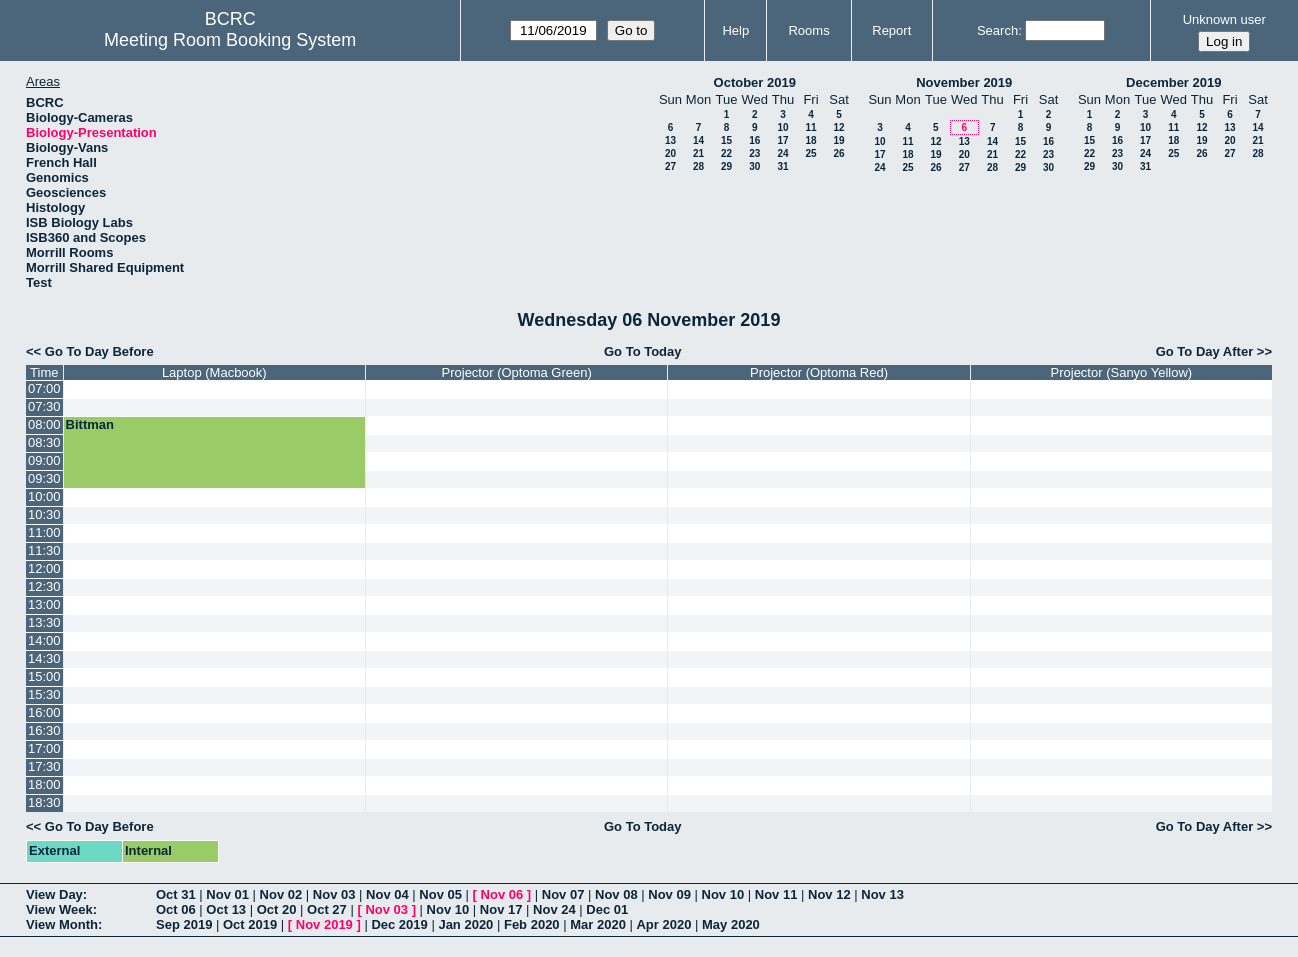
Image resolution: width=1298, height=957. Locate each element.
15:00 (44, 676)
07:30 (44, 406)
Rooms (808, 30)
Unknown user (1224, 19)
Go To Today (643, 351)
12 (838, 127)
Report (891, 30)
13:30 (44, 622)
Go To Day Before (99, 351)
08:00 (44, 424)
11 (810, 127)
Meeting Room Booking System (230, 40)
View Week (59, 909)
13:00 (44, 604)
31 (782, 166)
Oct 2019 (250, 924)
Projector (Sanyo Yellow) (1122, 372)
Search (997, 30)
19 (838, 140)
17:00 (44, 748)
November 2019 (964, 82)
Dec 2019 (399, 924)
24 (782, 153)
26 (838, 153)
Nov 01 (227, 894)
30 (754, 166)
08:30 (44, 442)
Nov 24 (554, 909)
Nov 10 (723, 894)
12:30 (44, 586)
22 (726, 153)
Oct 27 (327, 909)
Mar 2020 (598, 924)
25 (810, 153)
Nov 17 (501, 909)
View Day (54, 894)
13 (670, 140)
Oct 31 (176, 894)
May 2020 (731, 924)
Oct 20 (277, 909)
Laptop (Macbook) (214, 372)
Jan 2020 (465, 924)
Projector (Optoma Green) (517, 372)
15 (726, 140)
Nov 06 (502, 894)
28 (698, 166)
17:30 (44, 766)
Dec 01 (607, 909)
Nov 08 (616, 894)
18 (810, 140)
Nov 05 (440, 894)
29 (726, 166)
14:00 (44, 640)
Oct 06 (176, 909)
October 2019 (755, 82)
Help (735, 30)
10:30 (44, 514)
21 (698, 153)
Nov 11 (776, 894)
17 (782, 140)
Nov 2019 (324, 924)
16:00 (44, 712)
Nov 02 (281, 894)
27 (670, 166)
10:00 (44, 496)
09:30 (44, 478)
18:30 (44, 802)
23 (754, 153)
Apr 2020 (663, 924)
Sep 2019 (184, 924)
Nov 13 (882, 894)
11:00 (44, 532)
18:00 (44, 784)
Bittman (90, 424)
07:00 (44, 388)
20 (670, 153)
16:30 (44, 730)
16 (754, 140)
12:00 (44, 568)
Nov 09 (669, 894)
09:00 (44, 460)
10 (782, 127)
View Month (62, 924)
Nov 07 (563, 894)
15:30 (44, 694)
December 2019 (1173, 82)
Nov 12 (829, 894)
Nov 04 (387, 894)
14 (698, 140)
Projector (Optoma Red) (819, 372)
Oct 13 (226, 909)
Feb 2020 (532, 924)
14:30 (44, 658)
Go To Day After (1205, 351)
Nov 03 (334, 894)
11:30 (44, 550)
